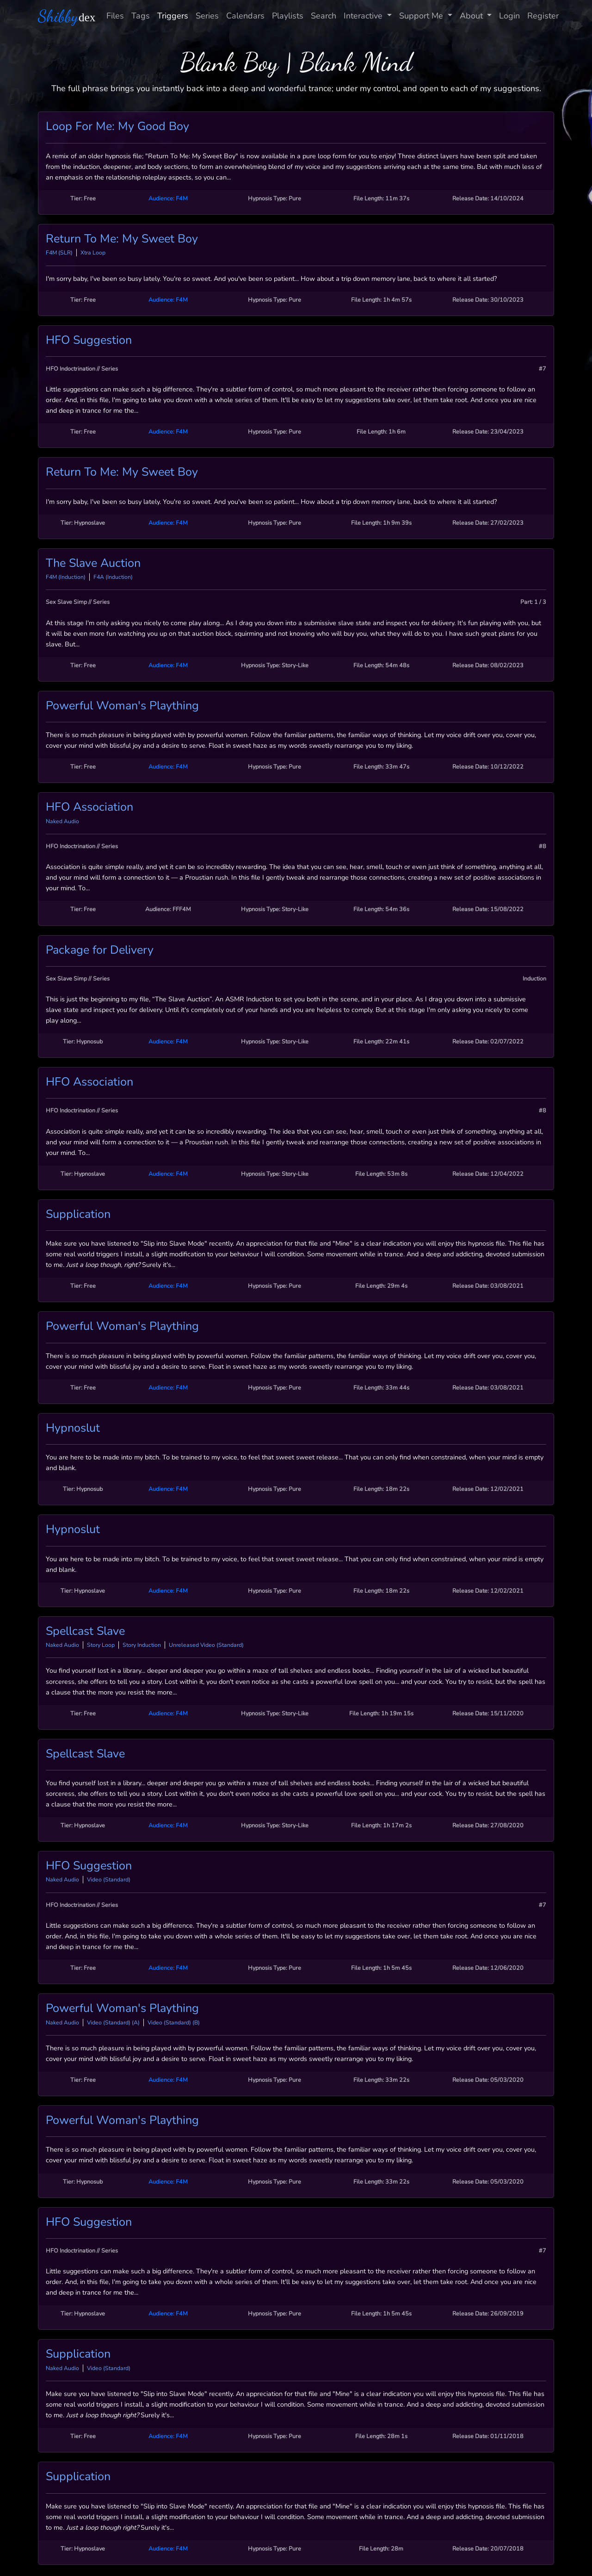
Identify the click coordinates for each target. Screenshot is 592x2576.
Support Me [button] (422, 15)
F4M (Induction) (66, 577)
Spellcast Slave (85, 1631)
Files (115, 15)
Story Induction (142, 1645)
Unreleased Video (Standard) (206, 1645)
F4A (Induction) (113, 577)
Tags (140, 15)
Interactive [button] (364, 15)
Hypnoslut (73, 1428)
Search (323, 15)
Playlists (287, 15)
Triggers (172, 15)
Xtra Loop (92, 252)
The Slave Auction (93, 563)
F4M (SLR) (59, 252)
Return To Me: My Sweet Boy (122, 239)
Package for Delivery (100, 950)
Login (509, 15)
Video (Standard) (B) (174, 2022)
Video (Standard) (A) (113, 2022)
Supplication (78, 1214)
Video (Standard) (108, 1879)
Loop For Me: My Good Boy (117, 126)
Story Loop (101, 1645)
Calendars (245, 15)
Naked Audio (62, 821)
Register (543, 15)
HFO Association (89, 807)
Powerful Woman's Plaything (122, 706)
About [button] (472, 15)
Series (207, 15)
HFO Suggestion (89, 340)
